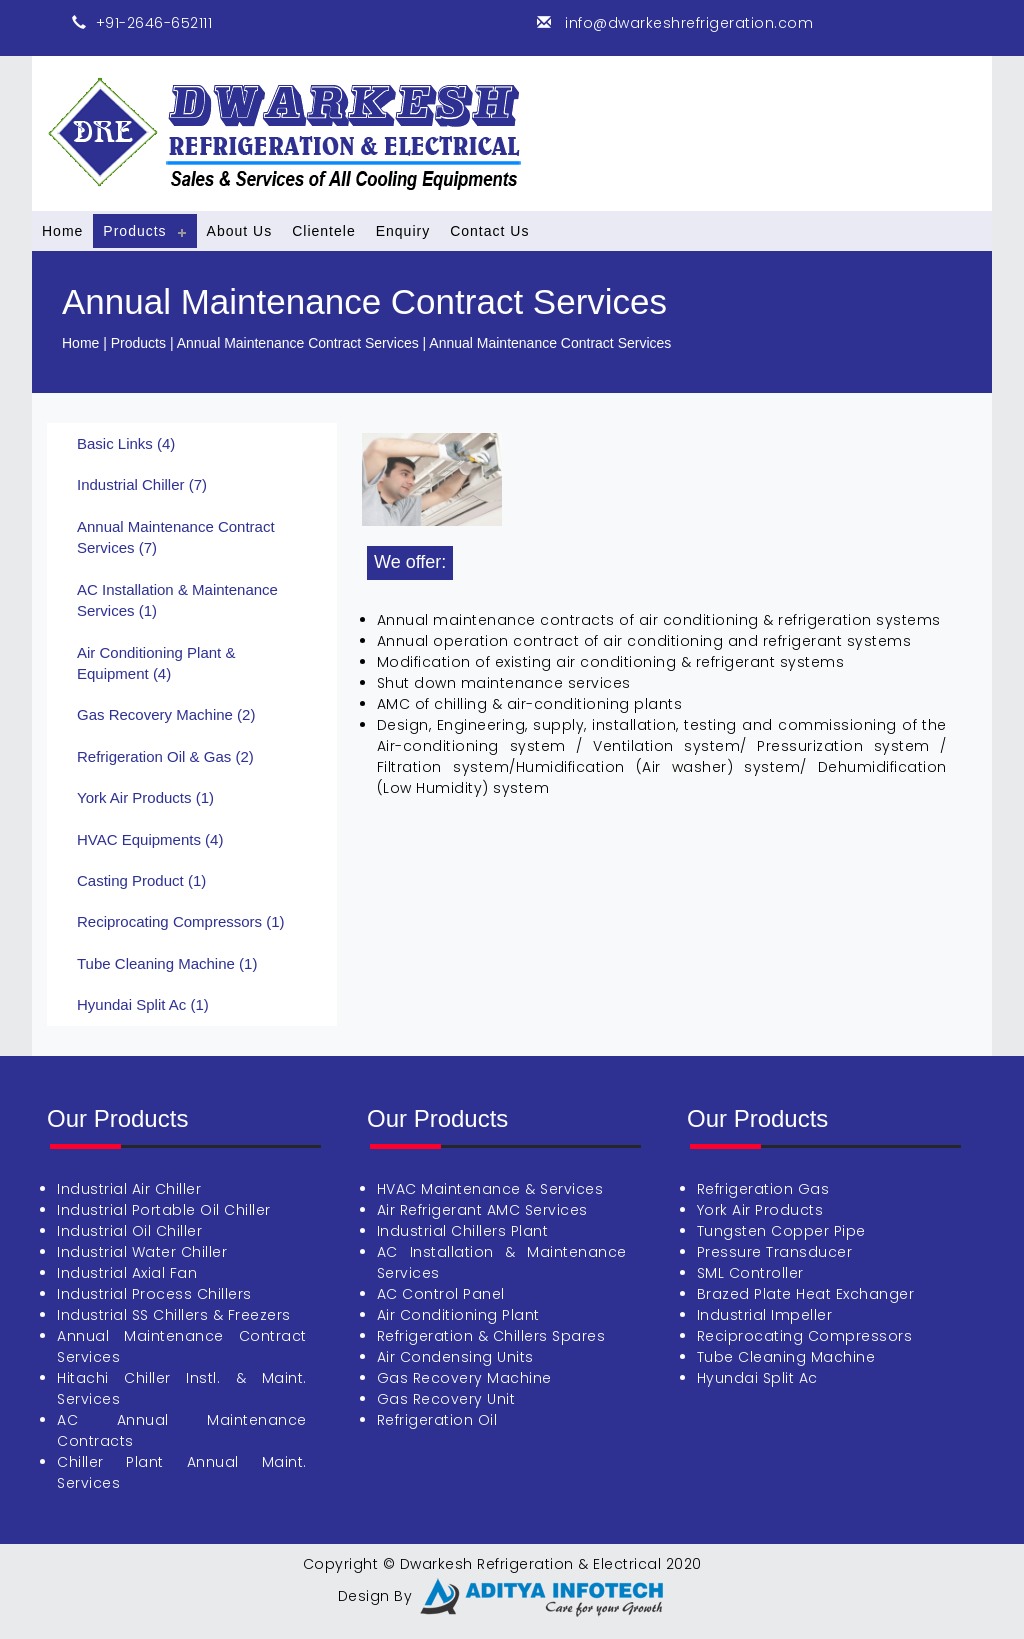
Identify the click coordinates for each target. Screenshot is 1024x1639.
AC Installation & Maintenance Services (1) (177, 600)
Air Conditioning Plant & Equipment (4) (156, 663)
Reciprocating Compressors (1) (181, 921)
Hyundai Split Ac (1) (143, 1004)
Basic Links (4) (126, 443)
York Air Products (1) (145, 797)
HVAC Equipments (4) (150, 839)
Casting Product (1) (141, 880)
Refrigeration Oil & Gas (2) (165, 756)
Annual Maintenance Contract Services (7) (176, 537)
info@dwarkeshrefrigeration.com (687, 23)
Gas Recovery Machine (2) (166, 714)
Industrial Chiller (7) (142, 484)
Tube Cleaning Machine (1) (167, 963)
